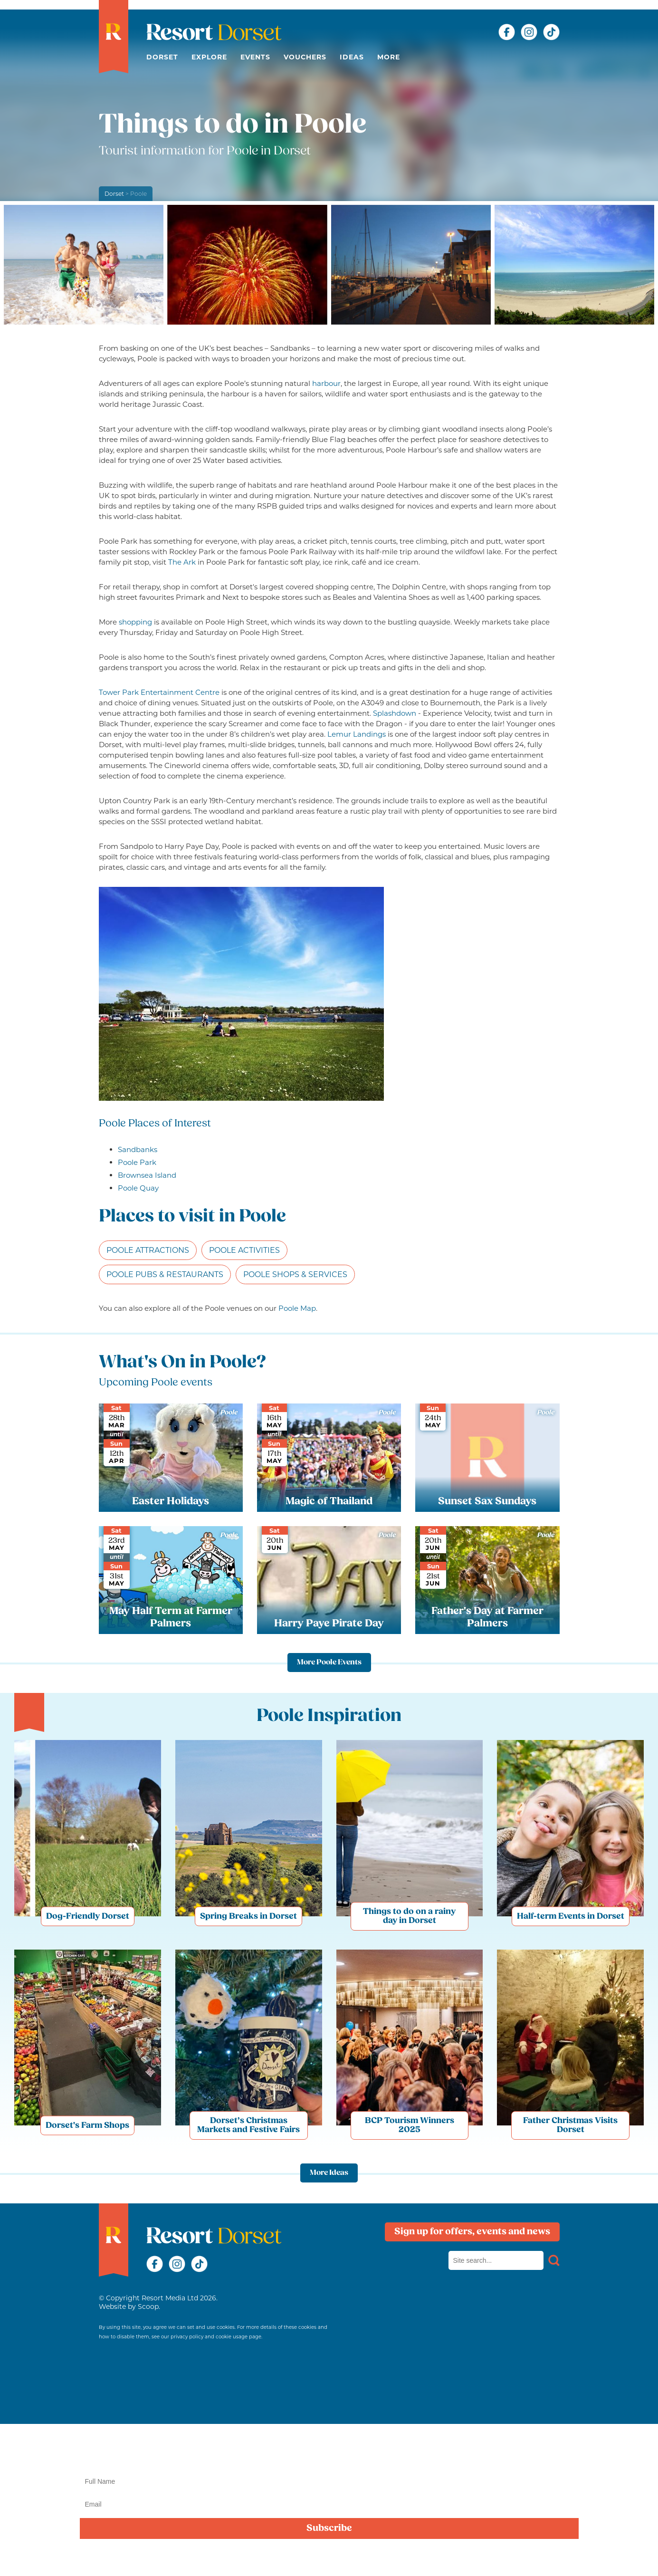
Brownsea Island (147, 1175)
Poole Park (137, 1162)
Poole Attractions (147, 1250)
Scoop (148, 2306)
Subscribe (329, 2528)
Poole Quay (138, 1187)
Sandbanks (137, 1149)
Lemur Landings (356, 734)
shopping (135, 621)
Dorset (162, 57)
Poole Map (297, 1308)
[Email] (329, 2504)
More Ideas (329, 2173)
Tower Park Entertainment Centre (159, 692)
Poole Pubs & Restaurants (164, 1274)
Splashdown (394, 713)
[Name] (329, 2481)
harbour (326, 383)
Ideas (352, 57)
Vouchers (305, 57)
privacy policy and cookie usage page (216, 2337)
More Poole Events (329, 1662)
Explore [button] (209, 57)
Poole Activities (244, 1250)
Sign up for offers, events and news (472, 2232)
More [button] (388, 57)
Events (255, 57)
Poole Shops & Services (295, 1274)
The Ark (182, 562)
